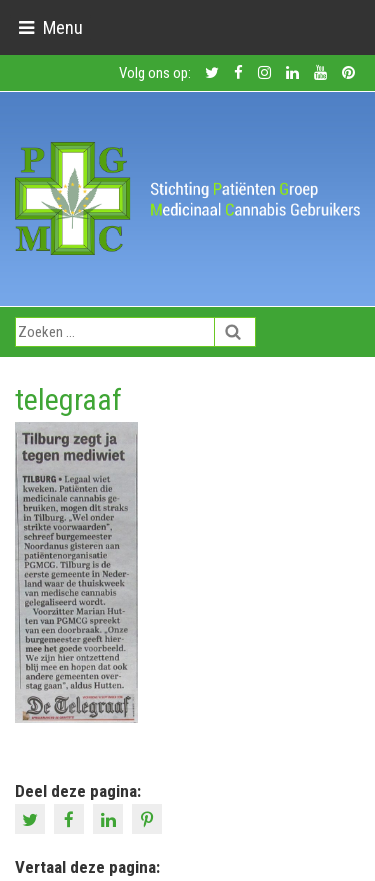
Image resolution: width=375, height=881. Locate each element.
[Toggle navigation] (50, 27)
